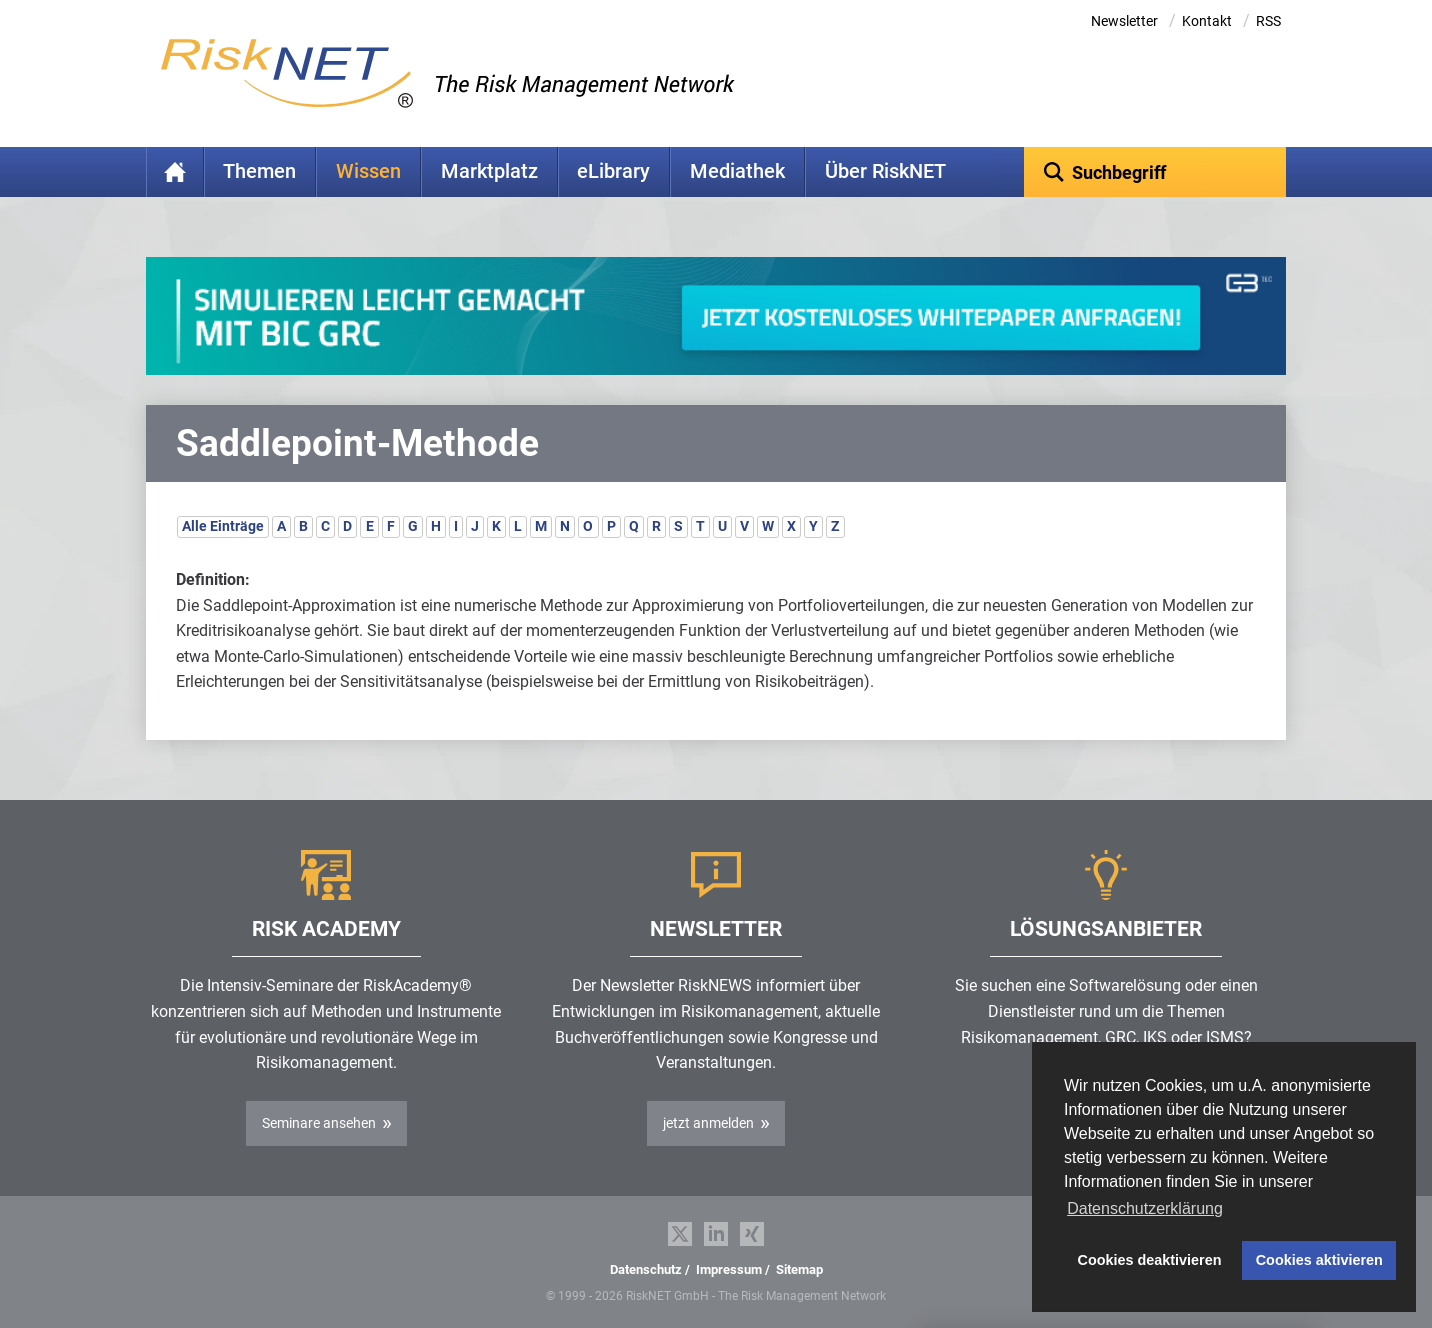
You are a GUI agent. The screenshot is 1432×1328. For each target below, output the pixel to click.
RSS (1268, 21)
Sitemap (799, 1269)
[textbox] (1155, 172)
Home (175, 172)
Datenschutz (646, 1269)
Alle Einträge (223, 526)
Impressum (729, 1269)
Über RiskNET (885, 171)
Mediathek (737, 171)
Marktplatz (489, 171)
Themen (259, 171)
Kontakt (1207, 21)
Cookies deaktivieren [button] (1150, 1260)
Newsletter (1124, 21)
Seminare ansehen (319, 1123)
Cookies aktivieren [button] (1319, 1260)
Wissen (368, 171)
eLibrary (613, 171)
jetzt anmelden (708, 1123)
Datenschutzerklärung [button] (1145, 1208)
